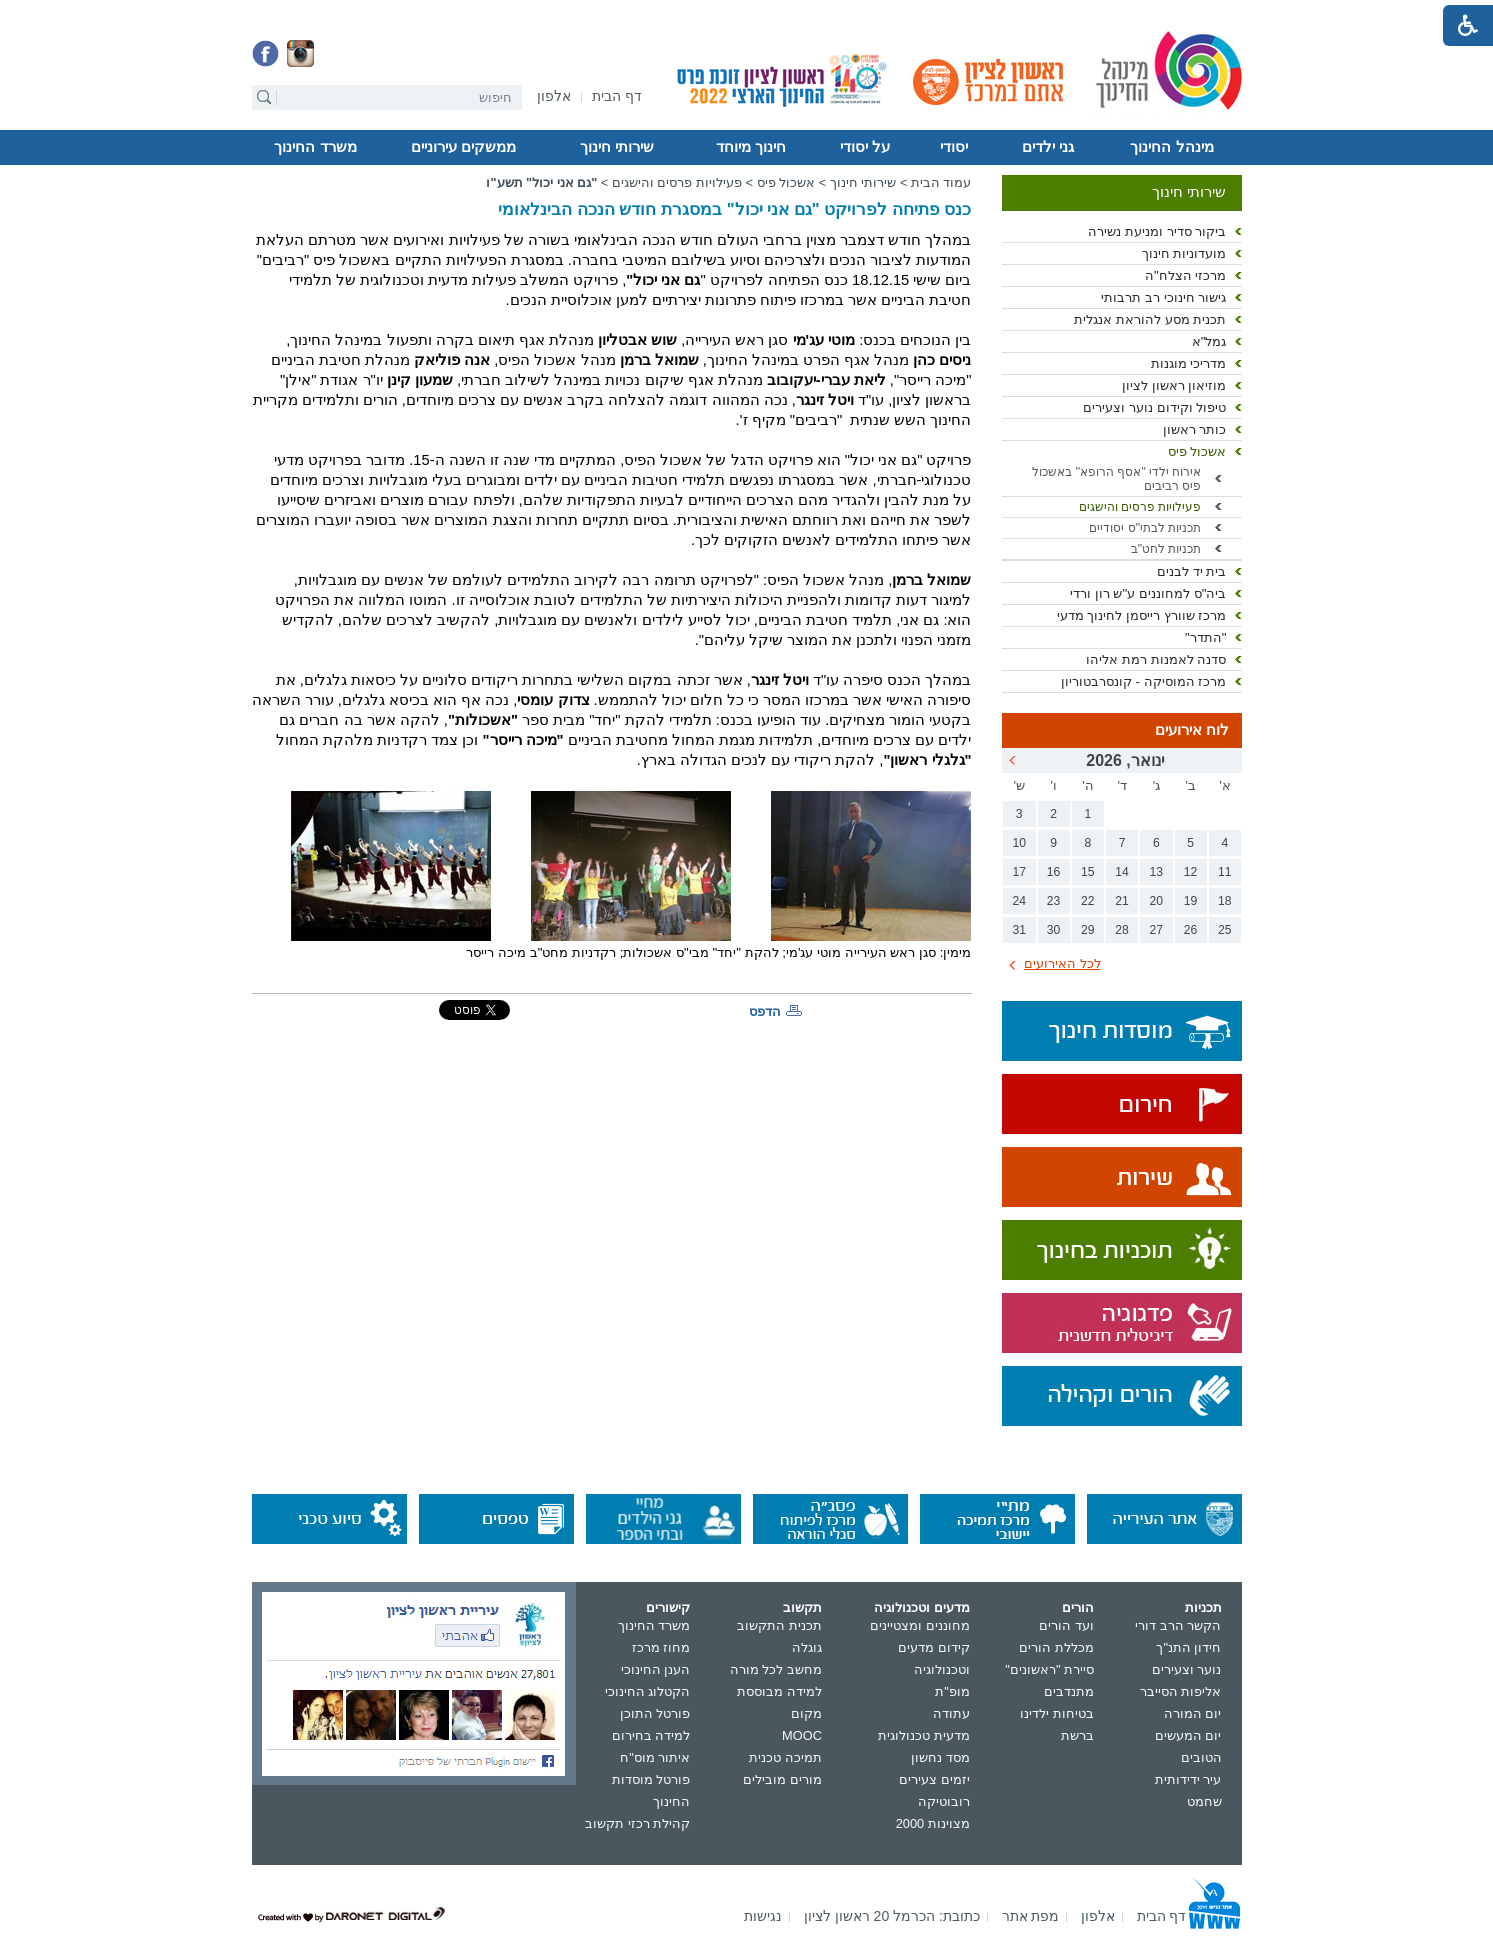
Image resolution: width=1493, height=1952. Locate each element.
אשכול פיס (1197, 451)
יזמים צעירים (934, 1779)
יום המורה (1193, 1713)
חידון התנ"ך (1188, 1647)
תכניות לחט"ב (1166, 549)
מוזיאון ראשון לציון (1174, 385)
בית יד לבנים (1191, 571)
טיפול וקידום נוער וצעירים (1154, 407)
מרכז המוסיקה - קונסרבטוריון (1144, 681)
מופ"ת (952, 1691)
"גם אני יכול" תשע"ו (541, 182)
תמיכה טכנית (785, 1757)
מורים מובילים (782, 1779)
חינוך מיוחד (751, 147)
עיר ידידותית (1188, 1779)
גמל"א (1209, 341)
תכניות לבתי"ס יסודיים (1145, 528)
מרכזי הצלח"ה (1186, 275)
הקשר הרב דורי (1178, 1625)
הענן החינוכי (656, 1669)
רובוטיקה (944, 1801)
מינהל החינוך (1171, 147)
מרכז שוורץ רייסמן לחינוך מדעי (1142, 615)
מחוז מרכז (661, 1647)
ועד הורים (1066, 1625)
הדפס (765, 1011)
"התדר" (1206, 637)
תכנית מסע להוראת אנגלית (1150, 319)
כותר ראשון (1195, 429)
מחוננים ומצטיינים (920, 1625)
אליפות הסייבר (1181, 1691)
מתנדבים (1069, 1691)
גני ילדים (1048, 147)
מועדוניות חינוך (1184, 253)
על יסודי (865, 147)
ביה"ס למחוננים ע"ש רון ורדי (1148, 593)
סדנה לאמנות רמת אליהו (1156, 659)
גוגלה (807, 1647)
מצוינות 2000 (933, 1823)
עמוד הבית (941, 182)
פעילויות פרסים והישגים (1140, 507)
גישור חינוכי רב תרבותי (1163, 297)
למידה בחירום (651, 1735)
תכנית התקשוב (779, 1625)
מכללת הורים (1056, 1647)
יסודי (954, 147)
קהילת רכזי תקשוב (637, 1823)
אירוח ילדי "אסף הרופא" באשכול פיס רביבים (1116, 479)
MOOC (802, 1735)
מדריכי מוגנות (1189, 363)
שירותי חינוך (617, 147)
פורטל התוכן (655, 1713)
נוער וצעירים (1187, 1669)
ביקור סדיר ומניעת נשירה (1157, 231)
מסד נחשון (940, 1757)
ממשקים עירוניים (463, 147)
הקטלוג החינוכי (648, 1691)
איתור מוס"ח (655, 1757)
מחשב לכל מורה (776, 1669)
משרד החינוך (315, 147)
